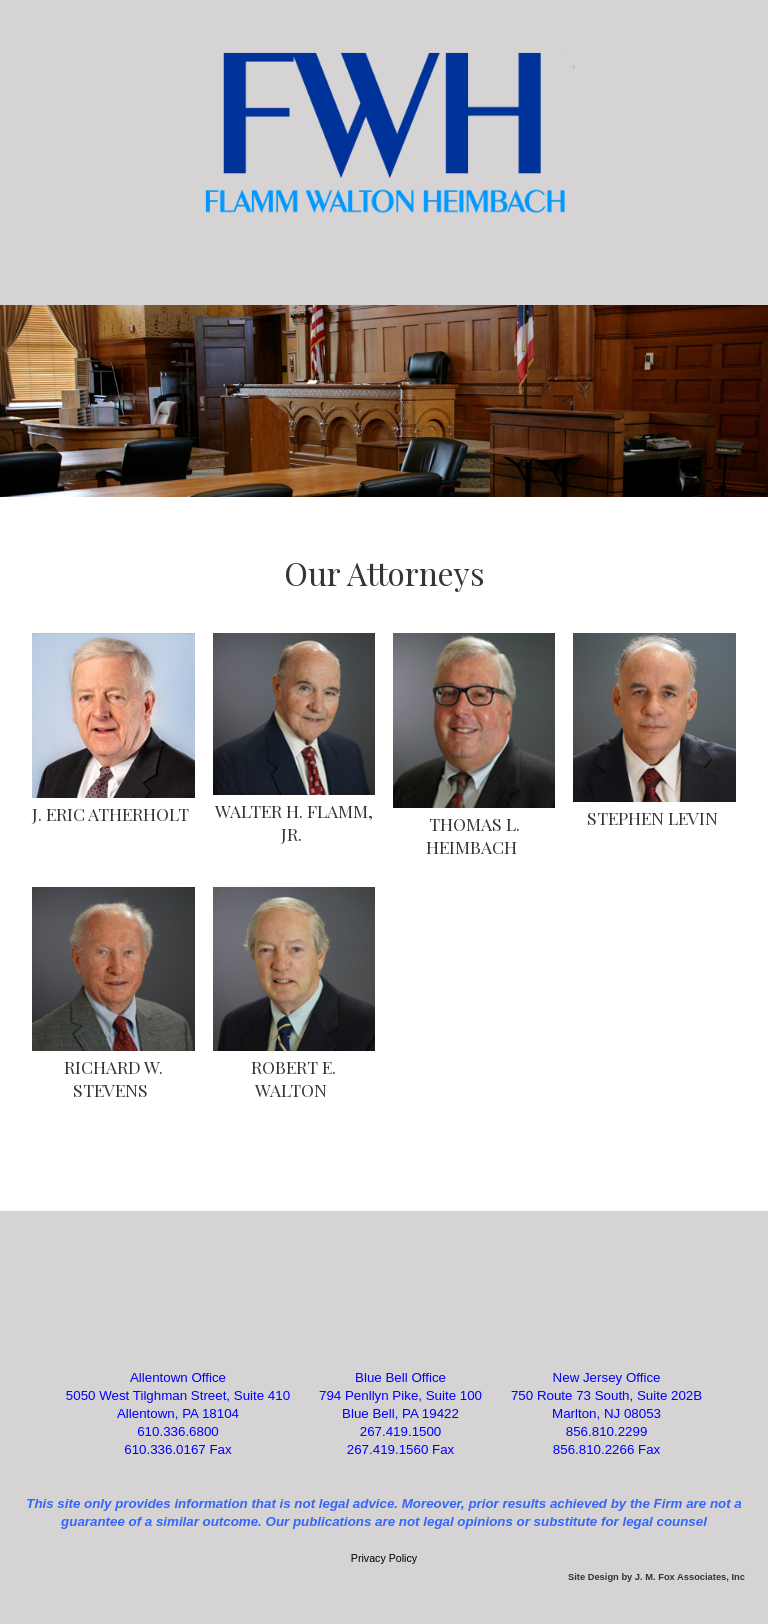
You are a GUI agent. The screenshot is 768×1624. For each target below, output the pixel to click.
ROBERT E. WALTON (293, 1078)
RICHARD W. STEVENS (113, 1078)
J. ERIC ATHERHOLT (110, 813)
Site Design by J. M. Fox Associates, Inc (656, 1577)
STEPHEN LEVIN (652, 817)
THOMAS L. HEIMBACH (473, 835)
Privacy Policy (384, 1558)
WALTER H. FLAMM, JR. (294, 822)
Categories (384, 263)
